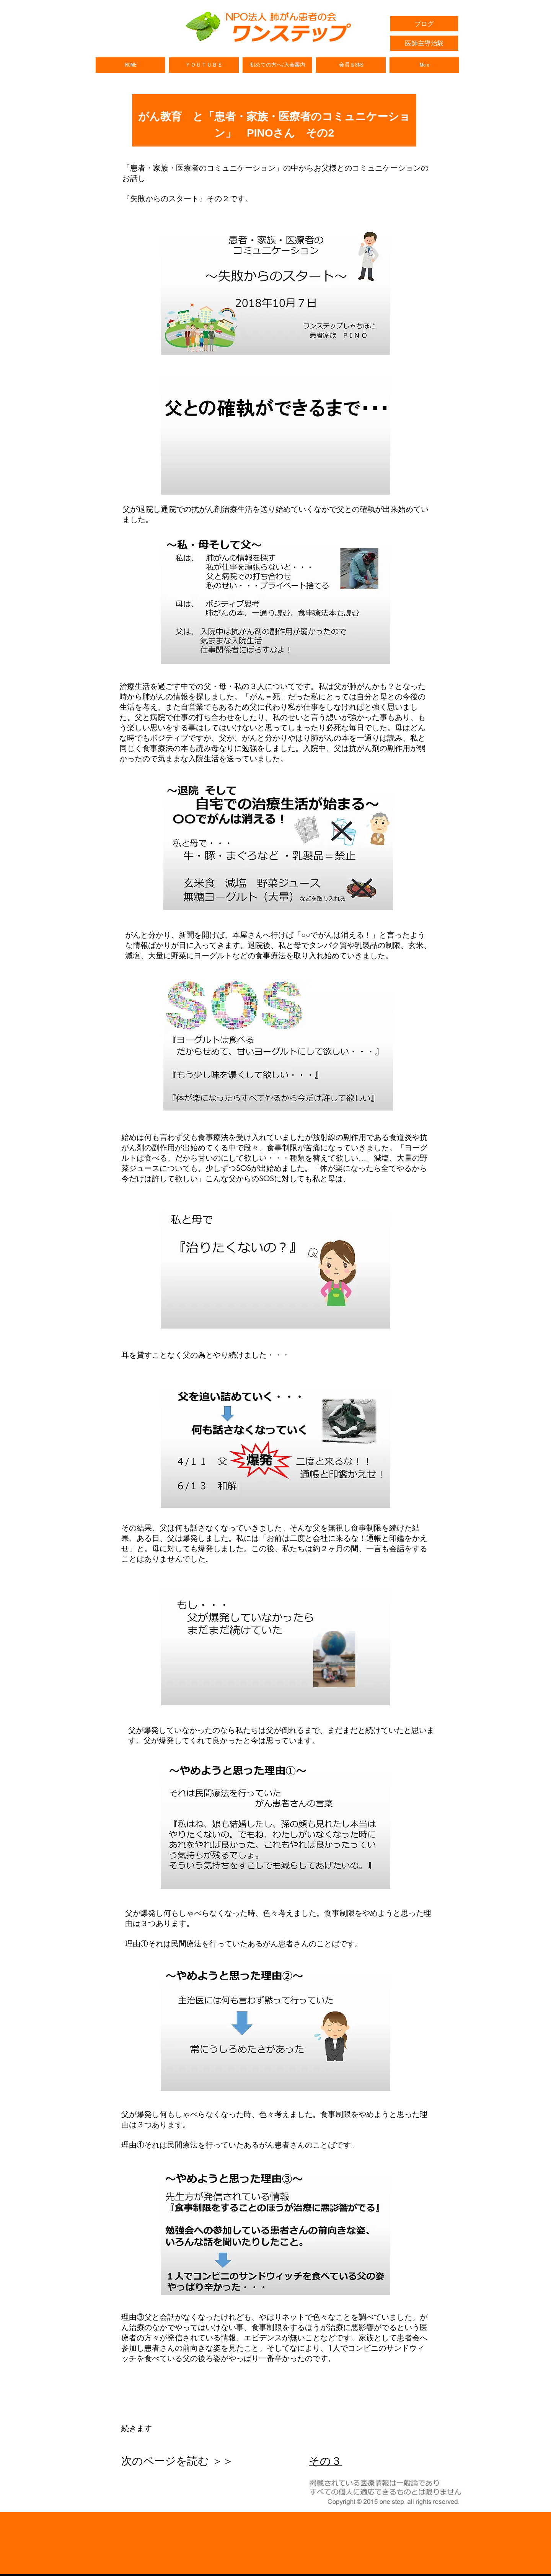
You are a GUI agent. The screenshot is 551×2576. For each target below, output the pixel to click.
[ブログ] (424, 23)
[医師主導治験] (424, 43)
